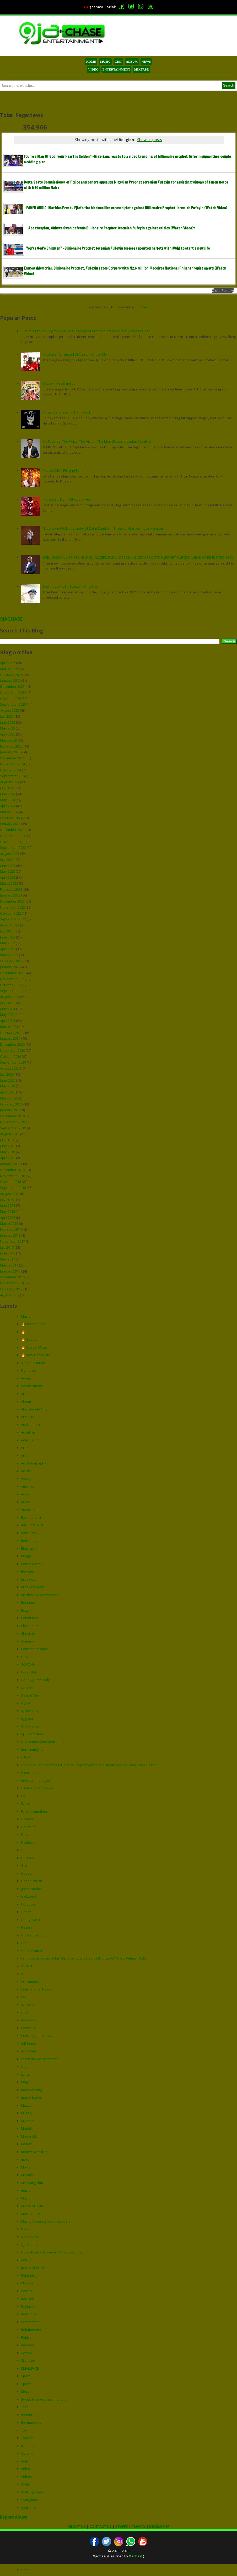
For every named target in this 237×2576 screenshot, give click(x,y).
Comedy (27, 1641)
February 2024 (11, 817)
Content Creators (34, 1648)
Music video (30, 2213)
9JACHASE (11, 619)
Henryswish (30, 1919)
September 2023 (13, 847)
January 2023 (10, 895)
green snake (31, 1888)
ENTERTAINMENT (116, 69)
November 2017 (12, 1241)
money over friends (36, 2151)
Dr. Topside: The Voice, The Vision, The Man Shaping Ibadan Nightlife (96, 441)
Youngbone (30, 2499)
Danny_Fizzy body (35, 1679)
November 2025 (12, 692)
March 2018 (9, 1223)
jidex (25, 2012)
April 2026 (7, 662)
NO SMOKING (31, 2236)
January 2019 (10, 1163)
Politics (26, 2291)
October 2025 (10, 698)
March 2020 (9, 1098)
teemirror (28, 2414)
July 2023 (7, 859)
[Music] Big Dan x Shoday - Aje (66, 499)
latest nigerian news (37, 2035)
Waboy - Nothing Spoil (59, 383)
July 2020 (7, 1074)
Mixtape (27, 2120)
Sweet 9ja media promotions (43, 2399)
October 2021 (10, 985)
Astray (26, 1478)
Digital (26, 1703)
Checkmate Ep (32, 1625)
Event (25, 1803)
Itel (23, 1997)
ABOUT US (77, 2526)
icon (24, 1973)
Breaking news (33, 1587)
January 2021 (10, 1038)
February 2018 (11, 1229)
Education (29, 1757)
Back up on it (31, 1517)
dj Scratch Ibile (32, 1734)
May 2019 (7, 1152)
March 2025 (9, 740)
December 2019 (12, 1116)
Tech (25, 2407)
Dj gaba (27, 1718)
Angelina (28, 1432)
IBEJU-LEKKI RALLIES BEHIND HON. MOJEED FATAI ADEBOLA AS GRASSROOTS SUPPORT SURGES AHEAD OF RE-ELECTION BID (137, 557)
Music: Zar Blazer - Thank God (66, 412)
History (26, 1927)
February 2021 (11, 1032)
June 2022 (7, 937)
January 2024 (10, 823)
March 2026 (9, 668)
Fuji (23, 1850)
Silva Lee (28, 2360)
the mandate (31, 2422)
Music (25, 1316)
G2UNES (27, 1857)
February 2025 (11, 746)
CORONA (28, 1664)
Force (25, 1834)
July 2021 (7, 1002)
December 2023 (12, 829)
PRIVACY (139, 2526)
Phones (27, 2283)
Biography (29, 1548)
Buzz (25, 1610)
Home (25, 2569)
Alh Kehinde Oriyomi (37, 1409)
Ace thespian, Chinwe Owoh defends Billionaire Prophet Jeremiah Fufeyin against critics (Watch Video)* (111, 228)
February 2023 (11, 889)
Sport (25, 2376)
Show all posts (149, 139)
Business (28, 1602)
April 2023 (7, 877)
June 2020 (7, 1080)
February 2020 (11, 1104)
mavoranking (31, 2089)
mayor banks (31, 2097)
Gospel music (31, 1881)
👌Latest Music (33, 1324)
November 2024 (12, 764)
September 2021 (13, 990)
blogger (27, 1556)
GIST (118, 61)
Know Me (28, 2020)
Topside (27, 2437)
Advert (26, 1378)
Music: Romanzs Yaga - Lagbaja (46, 2221)
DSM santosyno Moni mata (42, 1741)
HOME (91, 61)
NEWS (146, 61)
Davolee (27, 1687)
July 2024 (7, 788)
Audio (25, 1502)
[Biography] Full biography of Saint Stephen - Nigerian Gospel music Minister (102, 528)
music (25, 2190)
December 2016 (12, 1277)
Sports (26, 2383)
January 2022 (10, 966)
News (25, 2229)
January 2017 (10, 1271)
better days (30, 1540)
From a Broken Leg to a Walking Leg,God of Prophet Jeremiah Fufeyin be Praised (87, 331)
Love (25, 2066)
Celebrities (29, 1618)
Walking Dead (32, 2492)
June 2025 (7, 722)
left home (28, 2043)
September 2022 (13, 919)
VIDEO (93, 69)
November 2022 (12, 907)
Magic (25, 2082)
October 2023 (10, 841)
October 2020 (10, 1056)
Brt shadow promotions (39, 1594)
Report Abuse (13, 2517)
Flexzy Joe (29, 1826)
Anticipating (30, 1440)
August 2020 (9, 1068)
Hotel (25, 1942)
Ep (23, 1796)
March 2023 (9, 883)
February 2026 (11, 674)
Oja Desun (29, 2244)
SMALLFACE (30, 2368)
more (25, 2159)
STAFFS (121, 2526)
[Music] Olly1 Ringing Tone (63, 470)
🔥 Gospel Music (34, 1347)
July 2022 (7, 931)
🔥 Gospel (29, 1339)
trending (27, 2445)
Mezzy (26, 2105)
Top (24, 2430)
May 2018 (7, 1211)
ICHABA (27, 1966)
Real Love (28, 2314)
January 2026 (10, 680)
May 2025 (7, 728)
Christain (28, 1633)
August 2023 (9, 853)
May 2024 (7, 799)
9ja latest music (33, 1362)
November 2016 (12, 1283)
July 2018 (7, 1199)
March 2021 (9, 1026)
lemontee (28, 2051)
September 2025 (13, 704)
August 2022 (9, 925)
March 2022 (9, 955)
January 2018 (10, 1235)
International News (36, 1989)
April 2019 (7, 1157)
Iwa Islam (28, 2004)
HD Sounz (29, 1904)
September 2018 (13, 1187)
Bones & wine (32, 1563)
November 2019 (12, 1122)
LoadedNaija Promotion (39, 2059)
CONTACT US (100, 2526)
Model (26, 2128)
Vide (24, 2461)
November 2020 (12, 1050)
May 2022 (7, 943)
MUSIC (105, 61)
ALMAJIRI (27, 1416)
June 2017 (7, 1253)
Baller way (29, 1533)
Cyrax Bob (29, 1672)
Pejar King (29, 2275)
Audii (25, 1494)
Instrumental (31, 1981)
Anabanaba (30, 1424)
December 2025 (12, 686)
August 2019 (9, 1133)
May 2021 (7, 1014)
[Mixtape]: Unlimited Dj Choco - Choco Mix (74, 354)
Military (27, 2113)
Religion (27, 2337)
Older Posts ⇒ (223, 290)
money (26, 2144)
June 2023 (7, 865)
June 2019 (7, 1146)
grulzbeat (28, 1896)
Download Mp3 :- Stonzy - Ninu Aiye (70, 586)
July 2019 (7, 1139)
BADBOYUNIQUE (33, 1525)
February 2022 (11, 961)
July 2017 (7, 1247)
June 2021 (7, 1008)
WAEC (25, 2484)
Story (25, 2391)
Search (228, 85)
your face (28, 2507)
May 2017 (7, 1259)
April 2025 (7, 734)
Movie (26, 2167)
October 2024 (10, 770)
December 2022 (12, 901)
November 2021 (12, 978)
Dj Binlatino (30, 1710)
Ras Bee (27, 2298)
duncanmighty (32, 1749)
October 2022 (10, 913)
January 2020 (10, 1110)
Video (25, 2468)
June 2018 (7, 1205)
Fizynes (27, 1819)
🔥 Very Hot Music (35, 1355)
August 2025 (9, 710)
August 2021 (9, 996)
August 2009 (9, 1295)
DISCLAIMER (159, 2526)
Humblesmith (31, 1950)
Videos (26, 2476)
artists (26, 1471)
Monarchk (29, 2136)
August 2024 (9, 782)
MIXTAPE (141, 69)
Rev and (27, 2345)
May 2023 (7, 871)
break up (28, 1579)
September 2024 (13, 776)
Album (26, 1401)
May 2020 (7, 1086)
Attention (28, 1486)
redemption (30, 2322)
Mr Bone (27, 2174)
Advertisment (31, 1385)
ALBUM (132, 61)
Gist (24, 1865)
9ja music (28, 1370)
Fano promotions (34, 1811)
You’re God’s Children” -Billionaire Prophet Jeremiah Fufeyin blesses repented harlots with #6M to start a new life (118, 248)
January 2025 (10, 752)
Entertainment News (37, 1788)
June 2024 (7, 794)
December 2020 (12, 1044)
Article (26, 1455)
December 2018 (12, 1169)
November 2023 (12, 835)
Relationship (31, 2329)
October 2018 (10, 1181)
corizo (26, 1656)
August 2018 (9, 1193)
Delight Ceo (30, 1695)
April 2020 (7, 1092)
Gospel (27, 1873)
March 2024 (9, 811)
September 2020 (13, 1062)
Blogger (142, 307)
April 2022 (7, 949)
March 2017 (9, 1265)
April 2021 (7, 1020)
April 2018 (7, 1217)
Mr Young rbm (32, 2182)
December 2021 (12, 972)
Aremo (26, 1447)
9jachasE (136, 2556)
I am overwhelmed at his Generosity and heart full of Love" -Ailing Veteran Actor (84, 1958)
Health (26, 1911)
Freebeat (28, 1842)
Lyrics (25, 2074)
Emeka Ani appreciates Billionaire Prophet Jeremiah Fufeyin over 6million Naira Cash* (88, 1765)
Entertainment (32, 1772)
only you (28, 2260)
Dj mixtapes (30, 1726)
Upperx (27, 2453)
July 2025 (7, 716)
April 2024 (7, 805)
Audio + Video (32, 1509)
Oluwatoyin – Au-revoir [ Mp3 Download (52, 2252)
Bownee (27, 1571)
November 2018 (12, 1175)
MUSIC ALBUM (32, 2205)
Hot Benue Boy (33, 1935)
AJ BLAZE (27, 1393)
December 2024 (12, 758)
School (26, 2352)
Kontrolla (28, 2028)
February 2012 (11, 1289)
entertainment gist (35, 1780)
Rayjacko (28, 2306)
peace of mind (32, 2267)
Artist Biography (33, 1463)
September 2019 (13, 1128)
